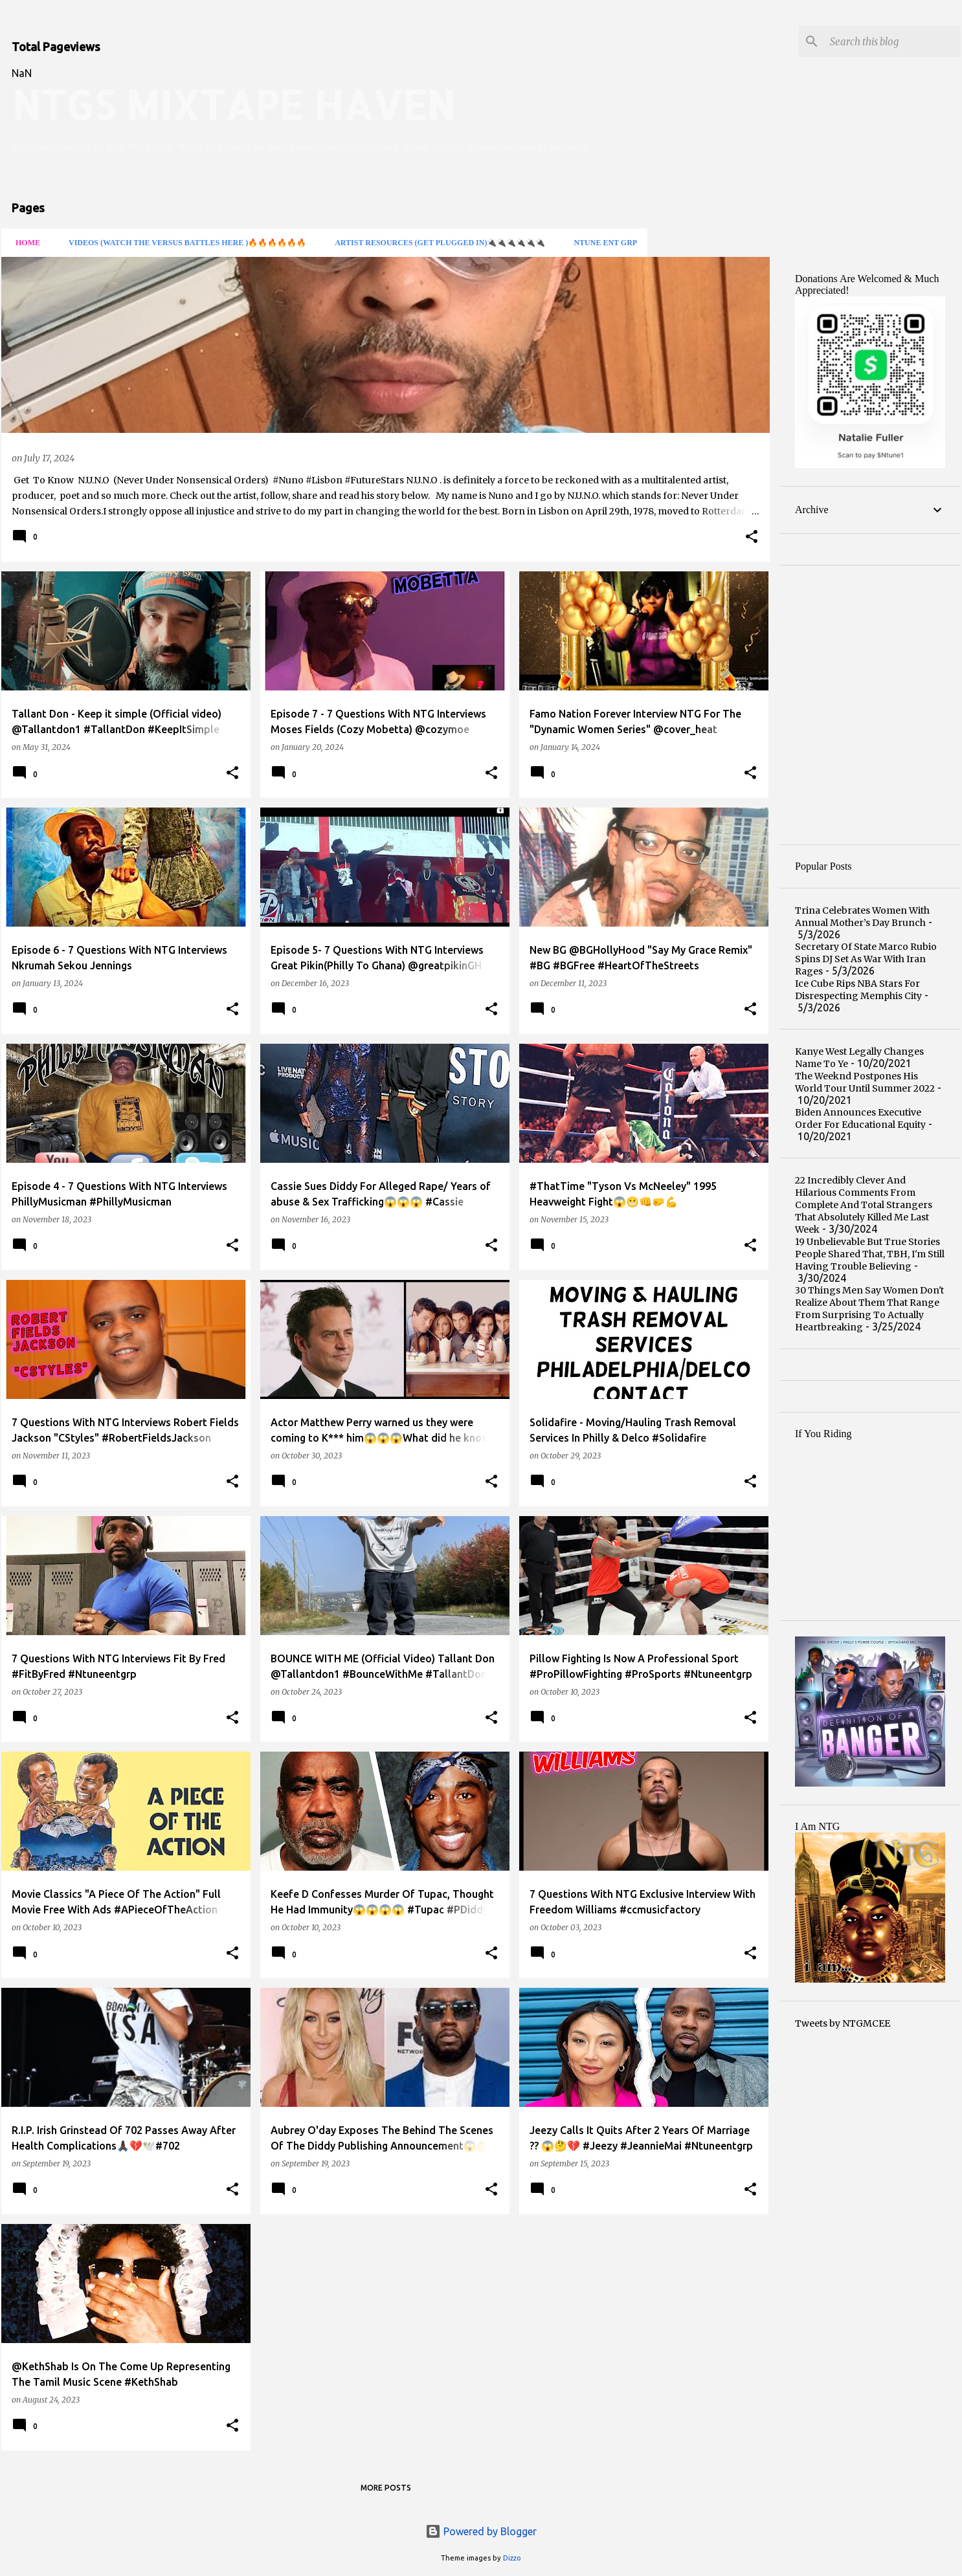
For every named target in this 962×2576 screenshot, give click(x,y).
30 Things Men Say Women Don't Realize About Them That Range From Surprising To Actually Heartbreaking (869, 1308)
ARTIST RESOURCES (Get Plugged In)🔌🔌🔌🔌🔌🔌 (436, 242)
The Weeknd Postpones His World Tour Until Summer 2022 (865, 1082)
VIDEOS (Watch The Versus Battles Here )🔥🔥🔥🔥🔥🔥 (183, 242)
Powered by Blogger (481, 2531)
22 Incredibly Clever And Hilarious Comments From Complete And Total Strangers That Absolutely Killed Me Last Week (863, 1204)
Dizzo (512, 2558)
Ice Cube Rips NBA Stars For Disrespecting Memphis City (858, 990)
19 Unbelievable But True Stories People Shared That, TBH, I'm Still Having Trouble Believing (870, 1254)
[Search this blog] (893, 41)
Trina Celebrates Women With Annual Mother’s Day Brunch (862, 917)
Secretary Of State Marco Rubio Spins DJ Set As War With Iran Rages (866, 959)
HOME (24, 242)
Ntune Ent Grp (601, 242)
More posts (386, 2487)
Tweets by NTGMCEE (842, 2023)
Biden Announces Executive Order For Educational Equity (860, 1118)
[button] (751, 537)
